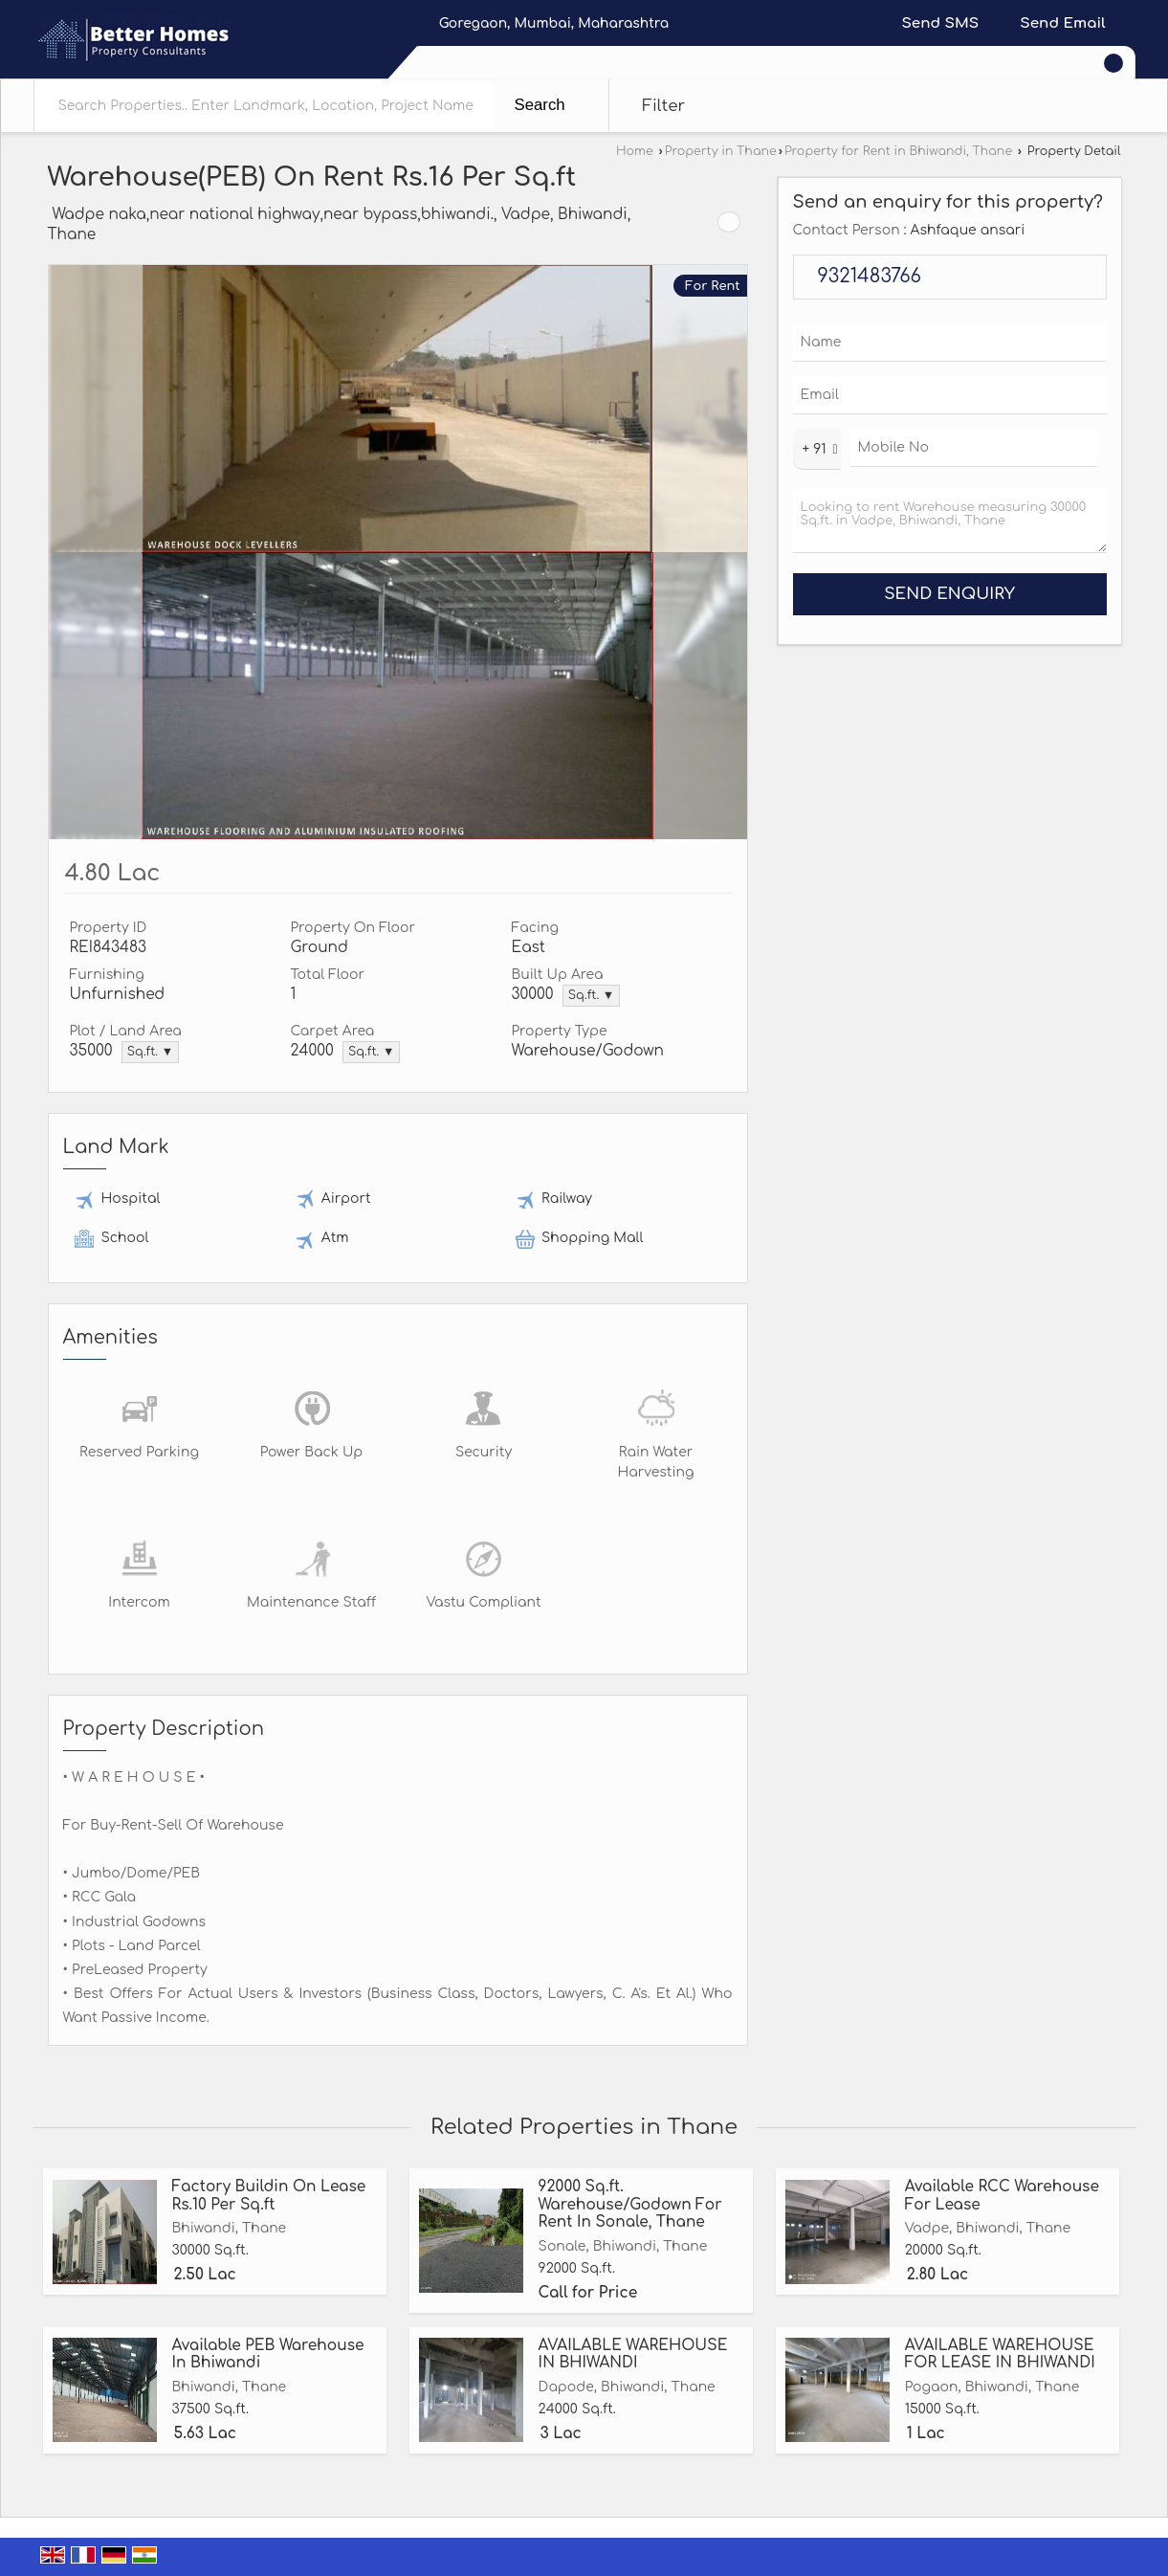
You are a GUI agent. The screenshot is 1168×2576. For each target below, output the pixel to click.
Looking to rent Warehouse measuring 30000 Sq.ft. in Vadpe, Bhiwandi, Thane (950, 521)
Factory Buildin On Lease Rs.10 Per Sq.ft (269, 2195)
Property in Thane (721, 151)
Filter (664, 106)
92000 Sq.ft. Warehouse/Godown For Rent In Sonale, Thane (630, 2204)
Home (634, 151)
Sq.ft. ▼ (591, 995)
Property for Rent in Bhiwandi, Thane (898, 151)
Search (540, 105)
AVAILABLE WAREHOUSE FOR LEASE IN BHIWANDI (1000, 2354)
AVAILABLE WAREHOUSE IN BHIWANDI (633, 2354)
